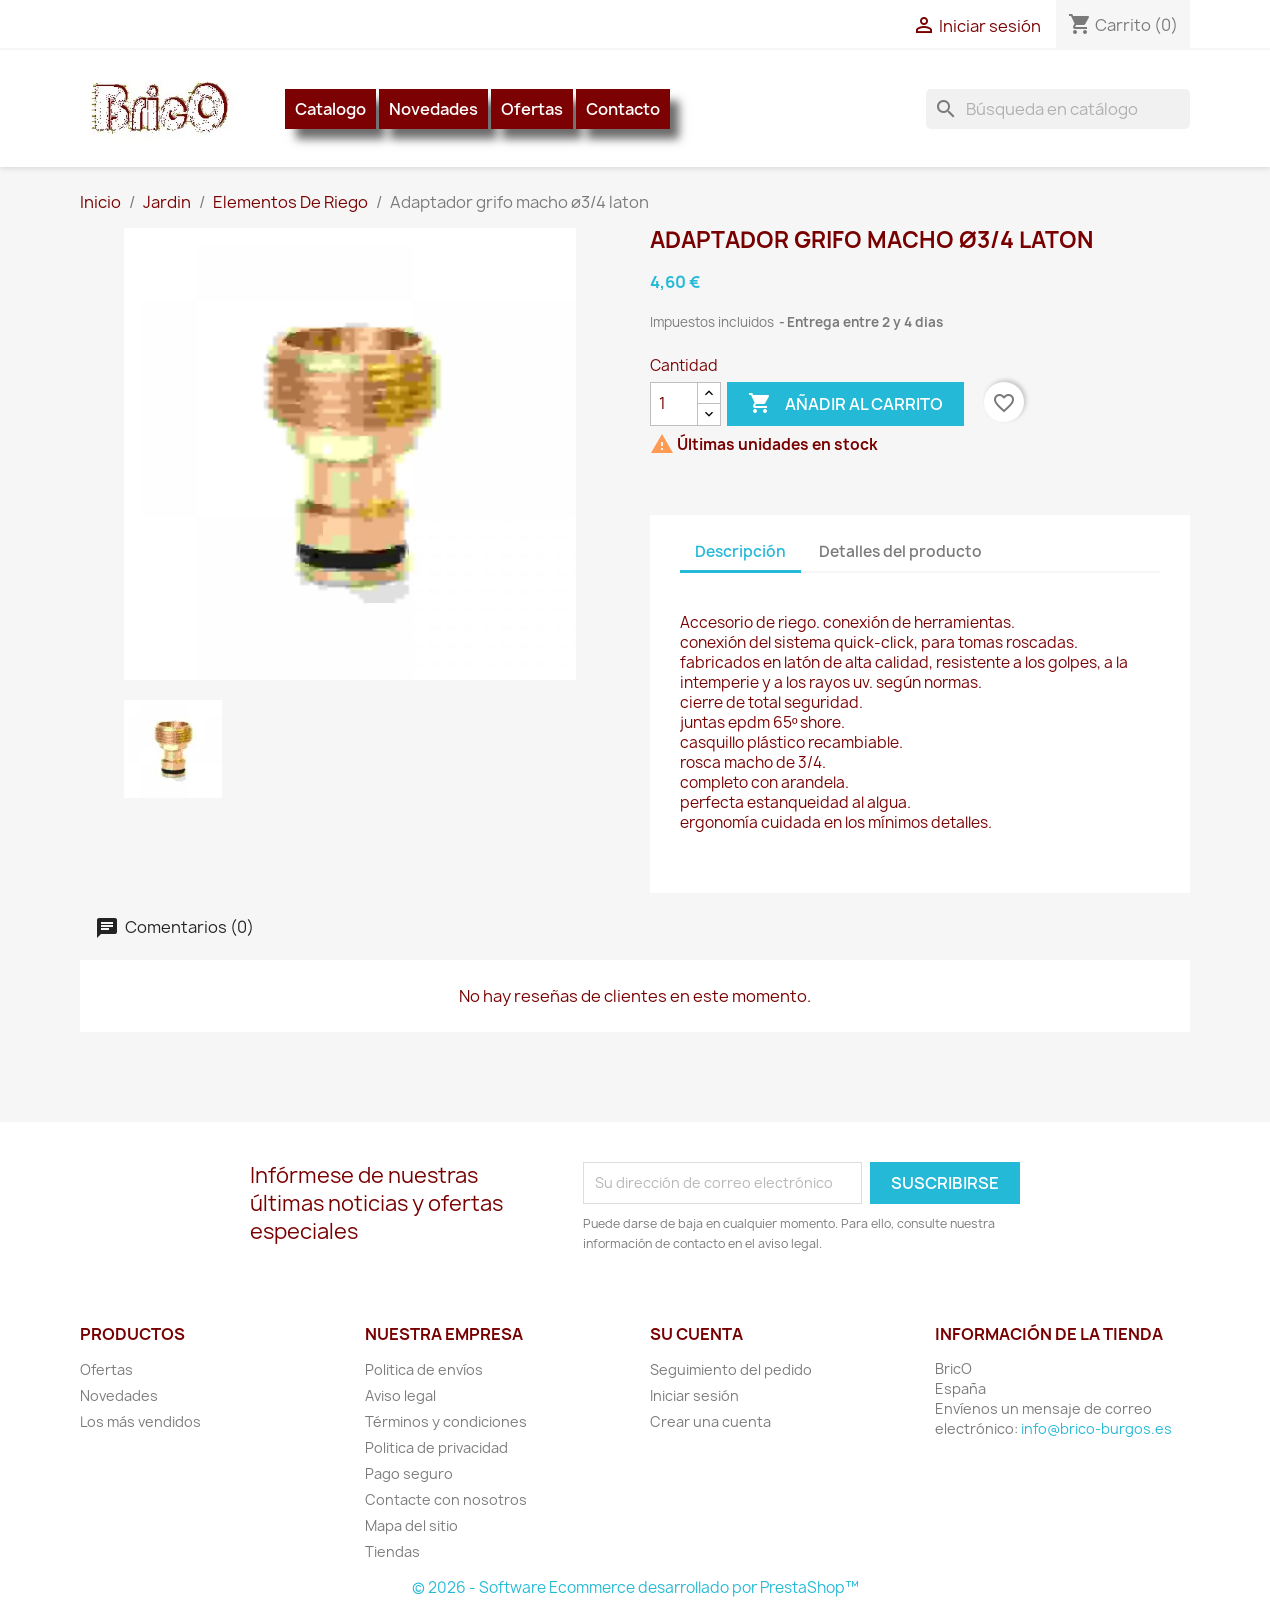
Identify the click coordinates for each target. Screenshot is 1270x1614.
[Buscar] (1058, 109)
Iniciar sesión (694, 1395)
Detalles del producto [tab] (900, 551)
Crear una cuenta (710, 1421)
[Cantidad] (674, 404)
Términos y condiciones (446, 1421)
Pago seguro (409, 1473)
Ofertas (532, 109)
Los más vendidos (140, 1421)
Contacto (623, 109)
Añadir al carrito (845, 404)
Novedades (433, 109)
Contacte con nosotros (446, 1499)
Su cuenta (696, 1334)
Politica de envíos (424, 1369)
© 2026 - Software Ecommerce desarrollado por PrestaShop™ (635, 1587)
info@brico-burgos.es (1096, 1428)
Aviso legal (400, 1395)
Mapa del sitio (411, 1525)
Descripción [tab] (740, 551)
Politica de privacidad (436, 1447)
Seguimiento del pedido (731, 1369)
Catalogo (330, 109)
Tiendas (392, 1551)
